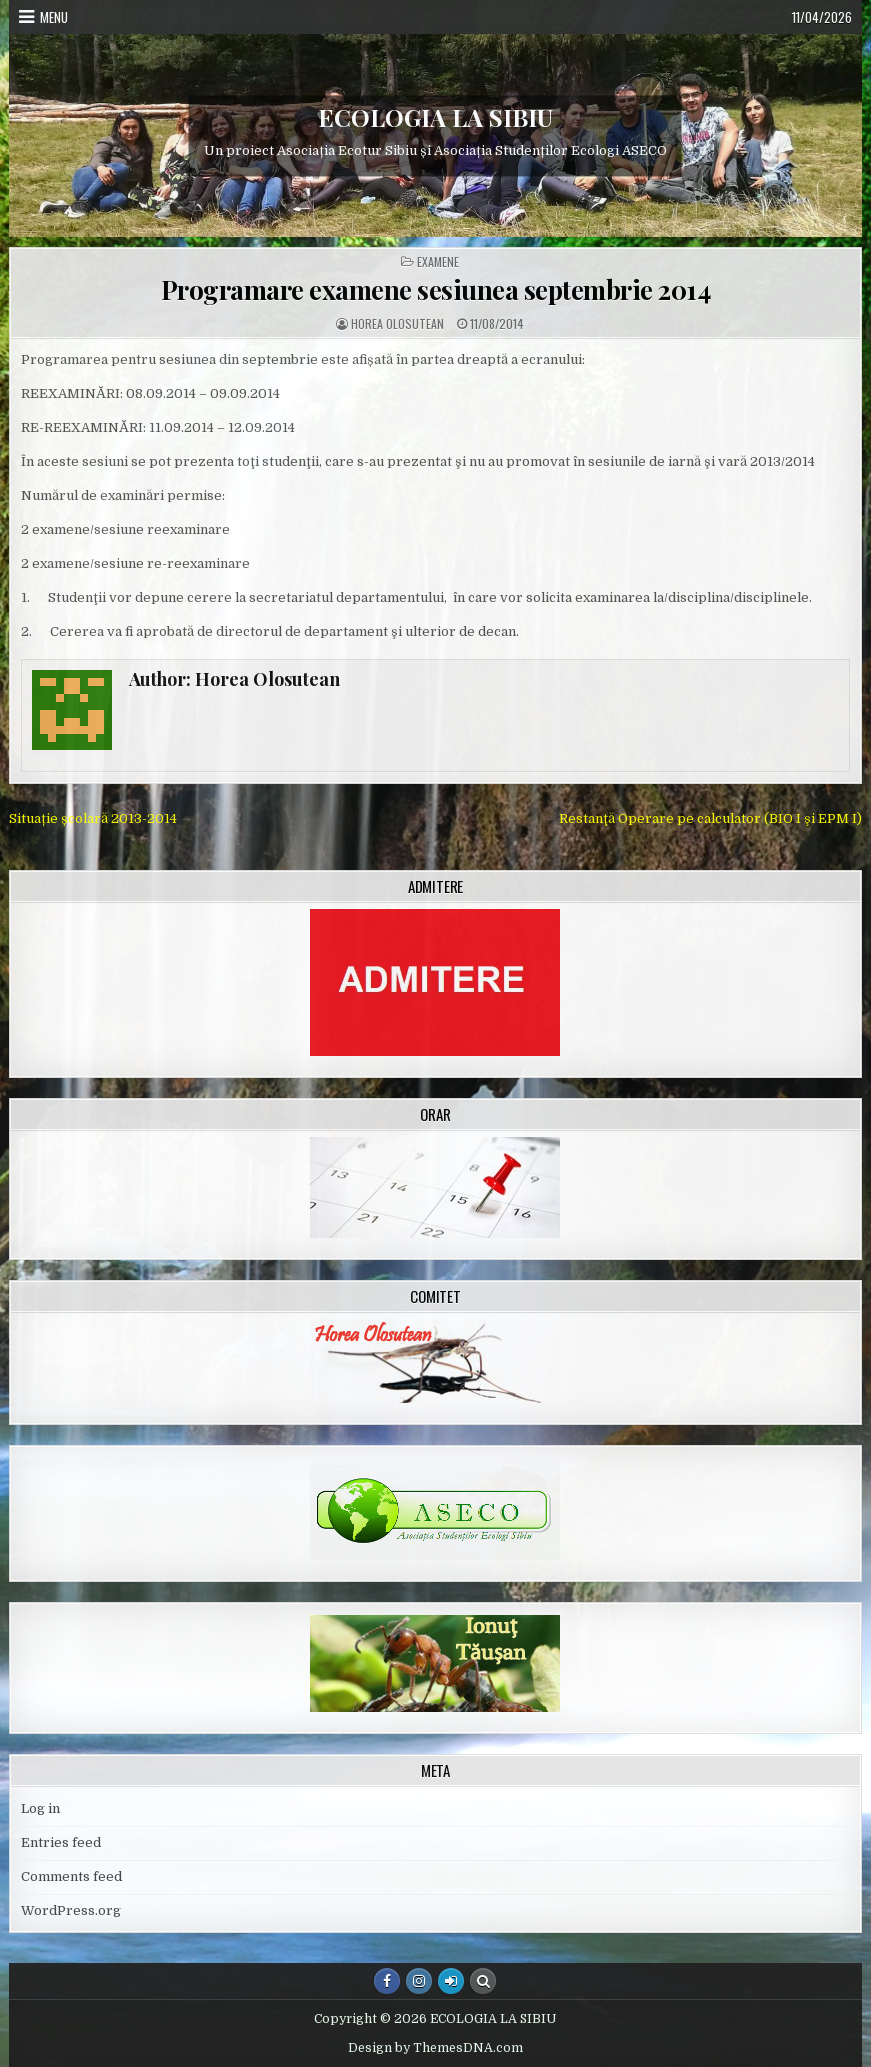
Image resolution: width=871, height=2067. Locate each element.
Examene (438, 262)
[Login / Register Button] (451, 1981)
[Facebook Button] (387, 1981)
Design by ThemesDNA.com (435, 2048)
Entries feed (61, 1842)
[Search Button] (483, 1981)
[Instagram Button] (419, 1981)
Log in (40, 1808)
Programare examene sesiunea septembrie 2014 (436, 289)
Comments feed (71, 1876)
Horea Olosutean (397, 324)
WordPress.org (71, 1910)
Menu (54, 17)
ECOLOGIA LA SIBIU (435, 117)
